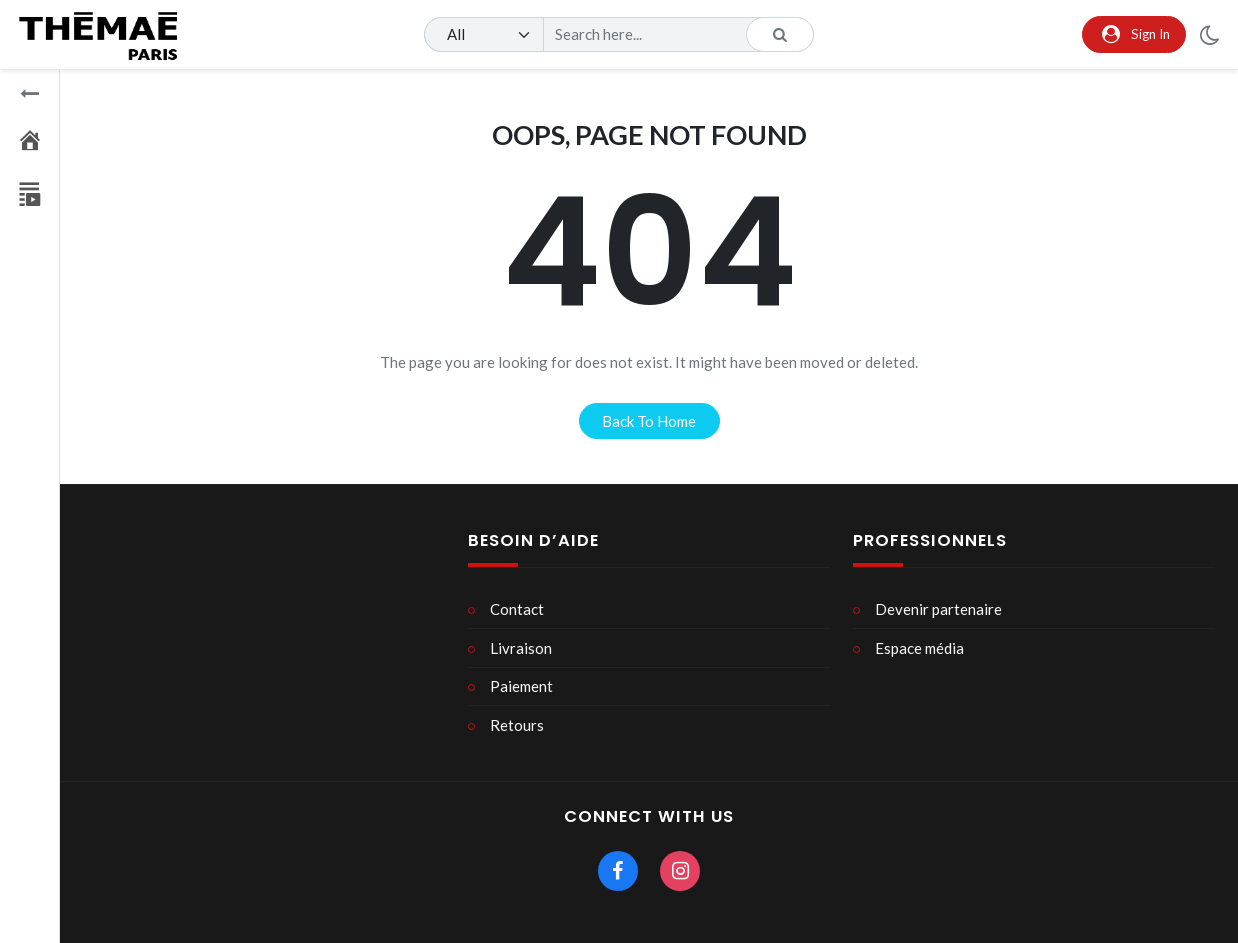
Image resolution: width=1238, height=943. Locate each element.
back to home (649, 421)
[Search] (619, 35)
